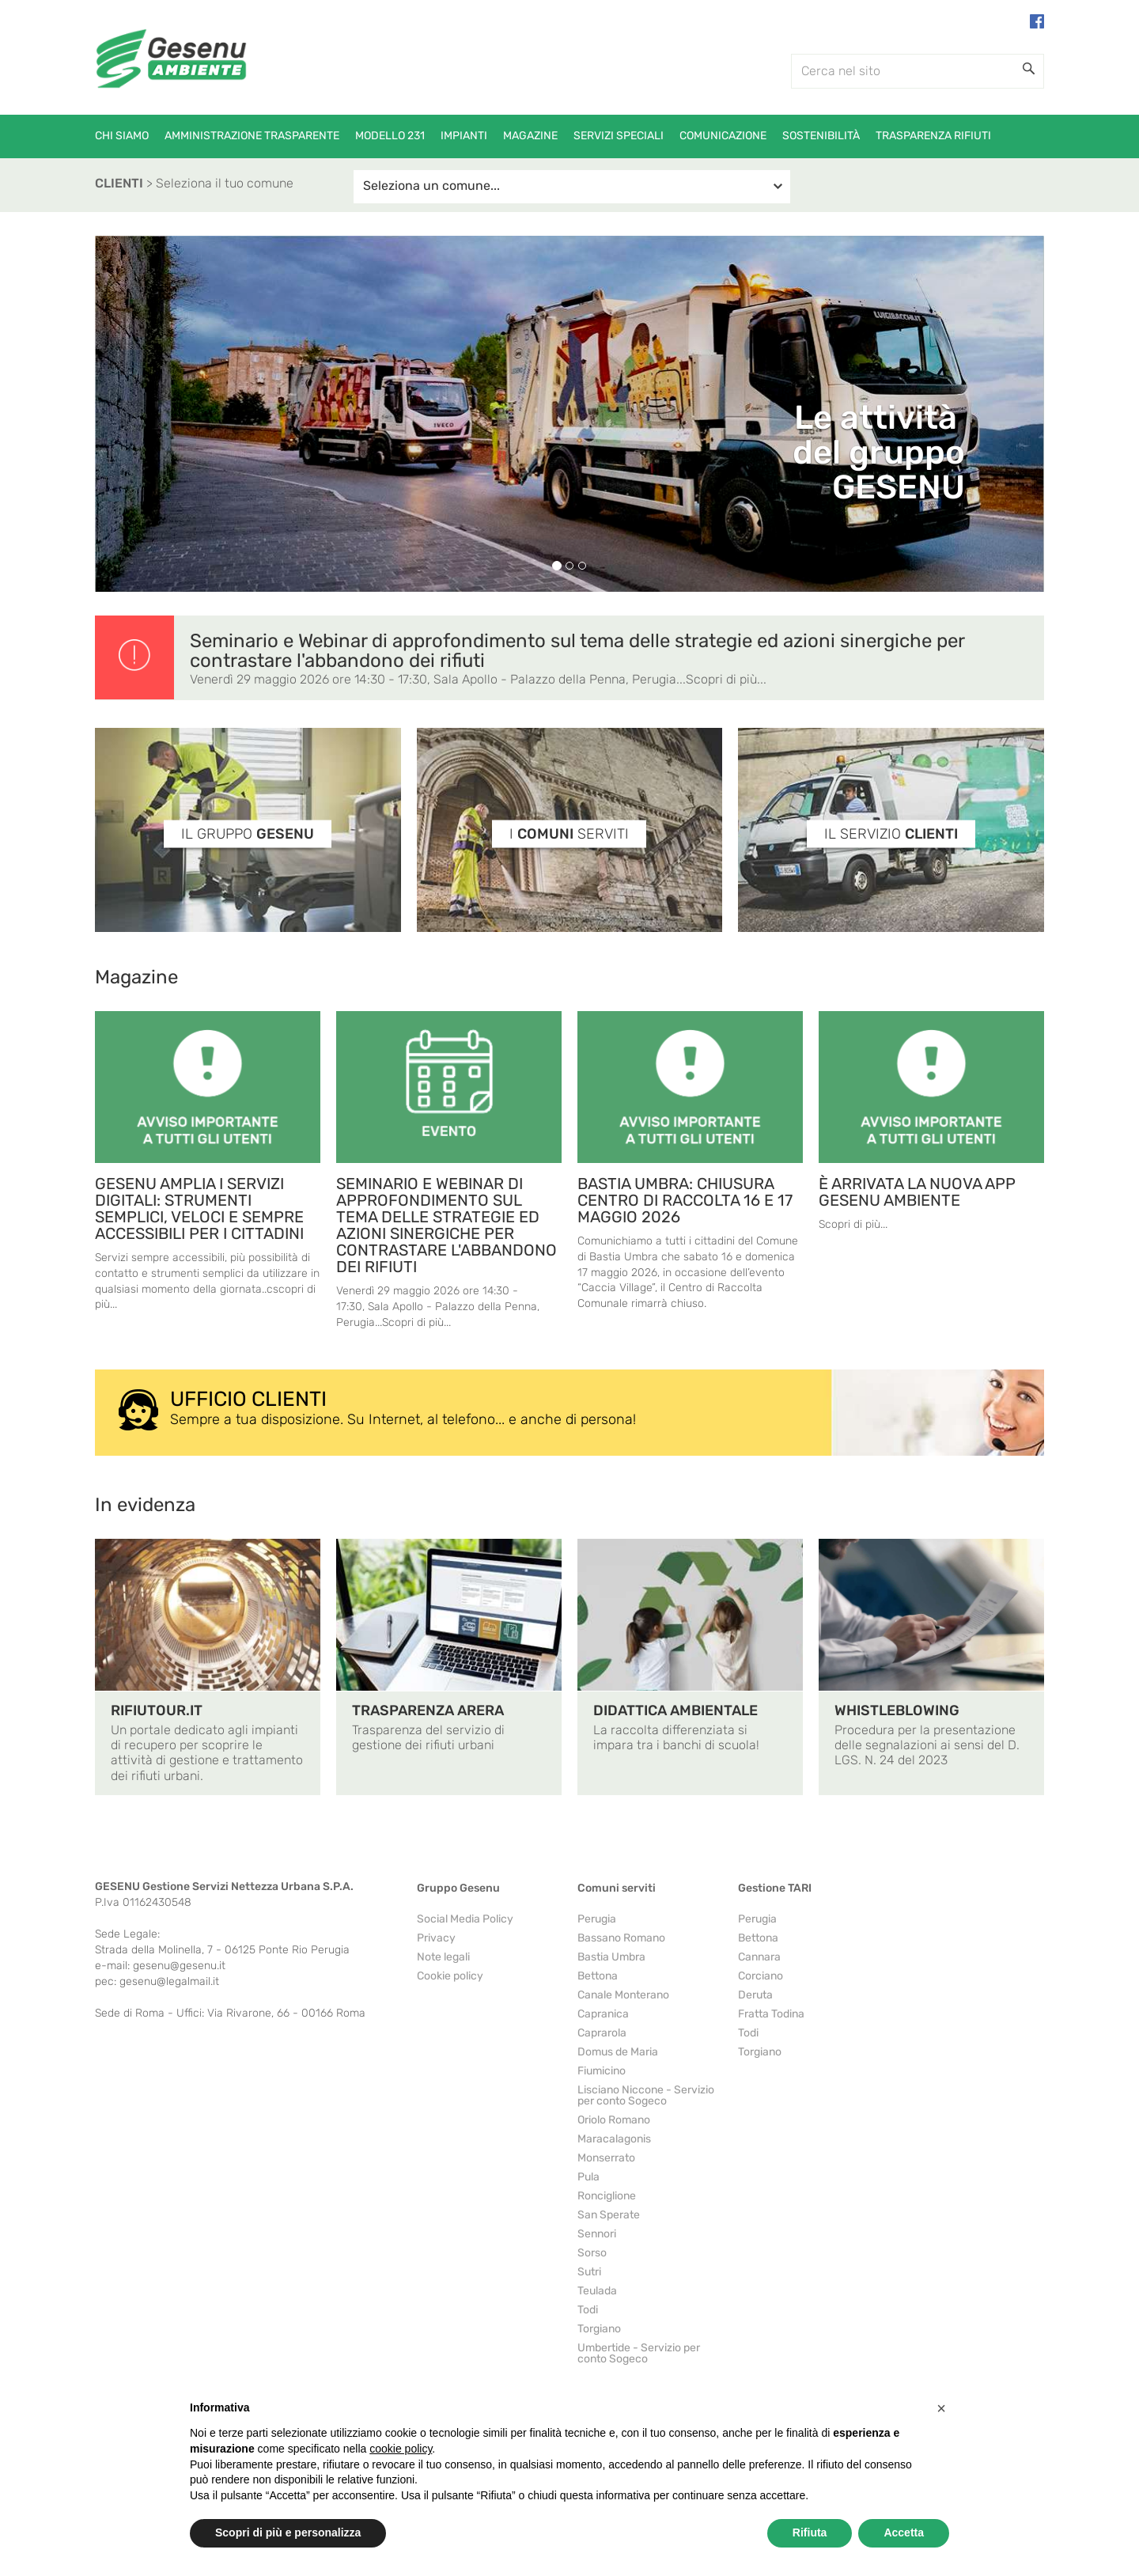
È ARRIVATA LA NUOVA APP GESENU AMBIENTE (917, 1192)
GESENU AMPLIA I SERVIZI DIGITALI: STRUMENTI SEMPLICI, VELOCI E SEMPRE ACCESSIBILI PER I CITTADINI (199, 1208)
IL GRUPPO (247, 834)
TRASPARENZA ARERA (428, 1710)
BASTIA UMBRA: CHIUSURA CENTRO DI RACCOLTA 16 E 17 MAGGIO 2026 (685, 1200)
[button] (941, 2408)
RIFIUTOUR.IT (156, 1710)
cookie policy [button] (400, 2448)
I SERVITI (569, 834)
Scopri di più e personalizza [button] (288, 2532)
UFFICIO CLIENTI (248, 1399)
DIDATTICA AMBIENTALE (675, 1710)
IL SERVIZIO (891, 834)
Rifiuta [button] (810, 2532)
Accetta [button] (904, 2532)
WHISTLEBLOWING (896, 1710)
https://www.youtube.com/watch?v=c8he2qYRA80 (570, 1835)
